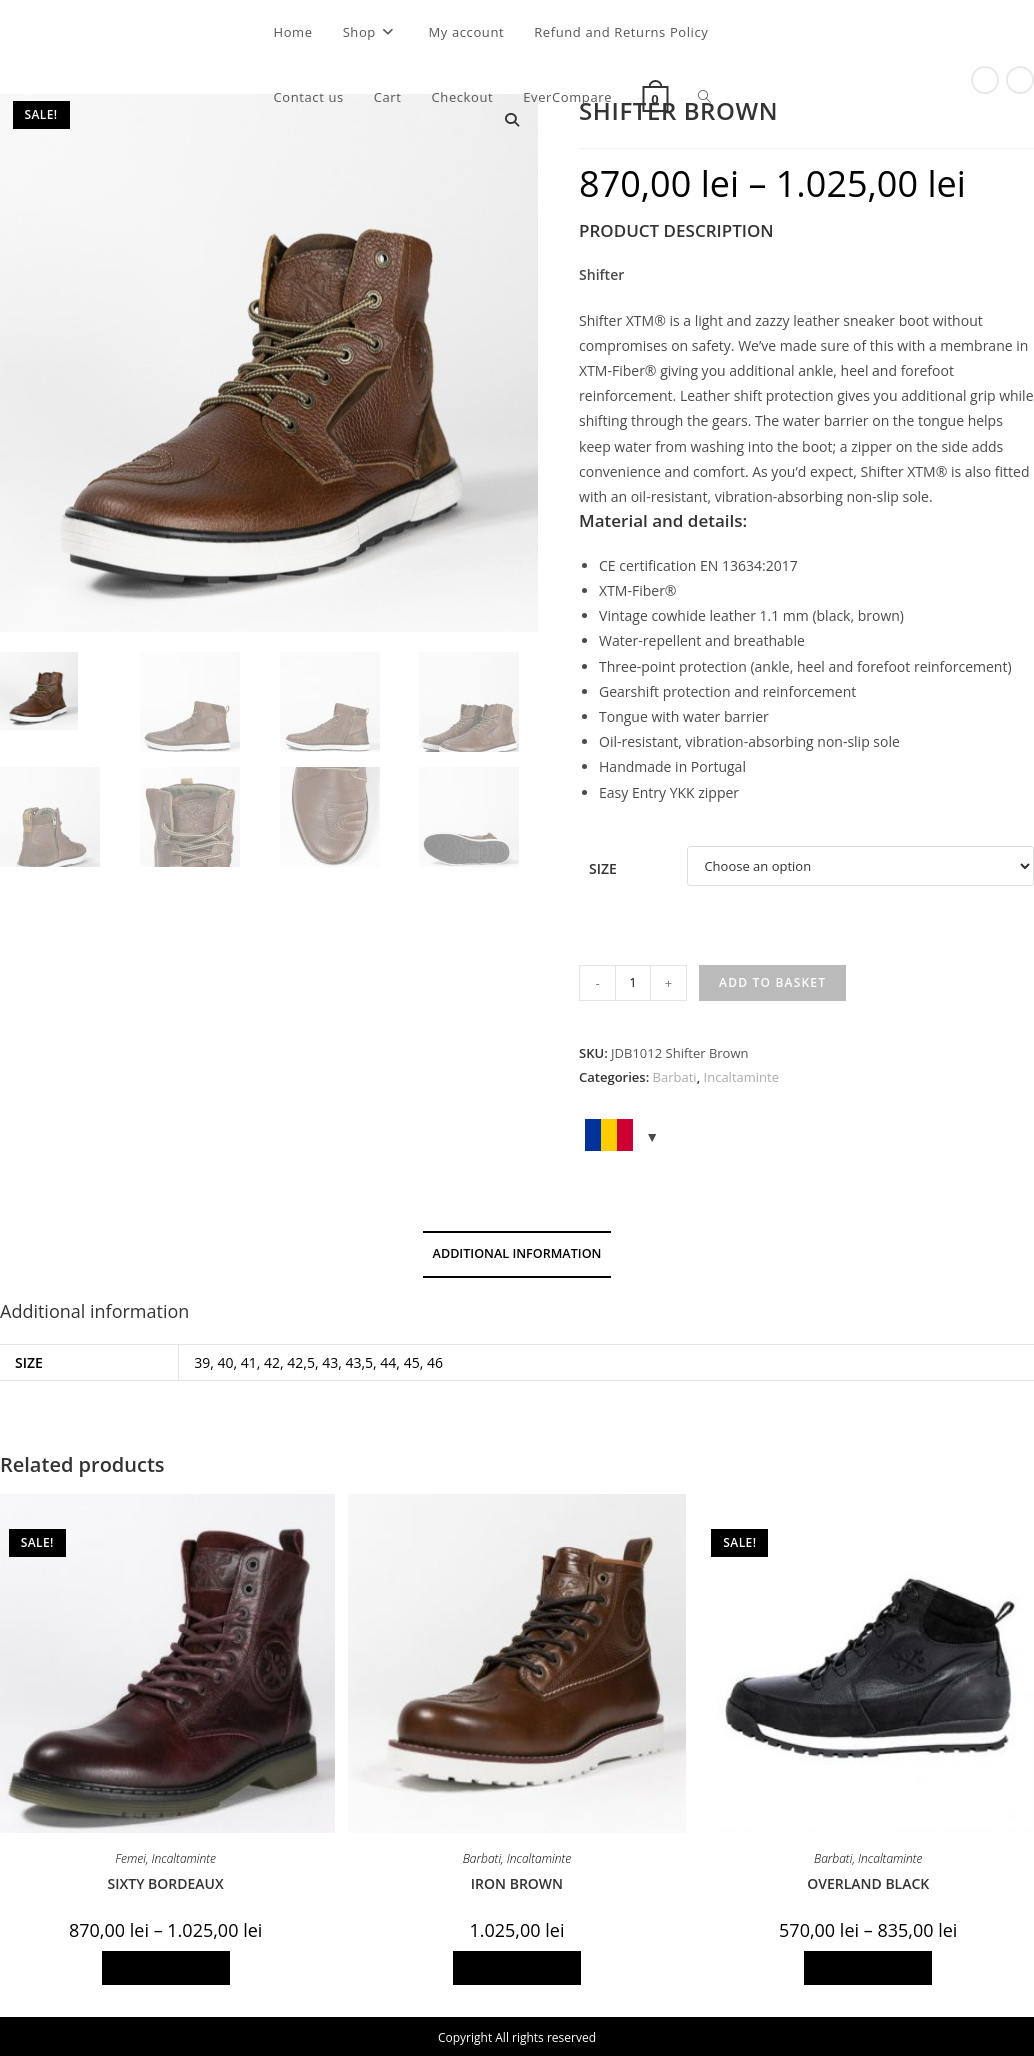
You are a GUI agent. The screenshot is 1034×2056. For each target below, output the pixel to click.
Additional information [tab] (517, 1253)
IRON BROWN (517, 1883)
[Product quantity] (633, 983)
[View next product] (1020, 80)
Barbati (675, 1077)
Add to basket (772, 982)
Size (603, 868)
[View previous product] (985, 80)
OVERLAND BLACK (868, 1883)
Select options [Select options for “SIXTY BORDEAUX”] (166, 1967)
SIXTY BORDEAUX (166, 1883)
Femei (130, 1858)
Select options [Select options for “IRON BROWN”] (517, 1967)
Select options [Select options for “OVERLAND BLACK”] (868, 1967)
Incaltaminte (741, 1077)
